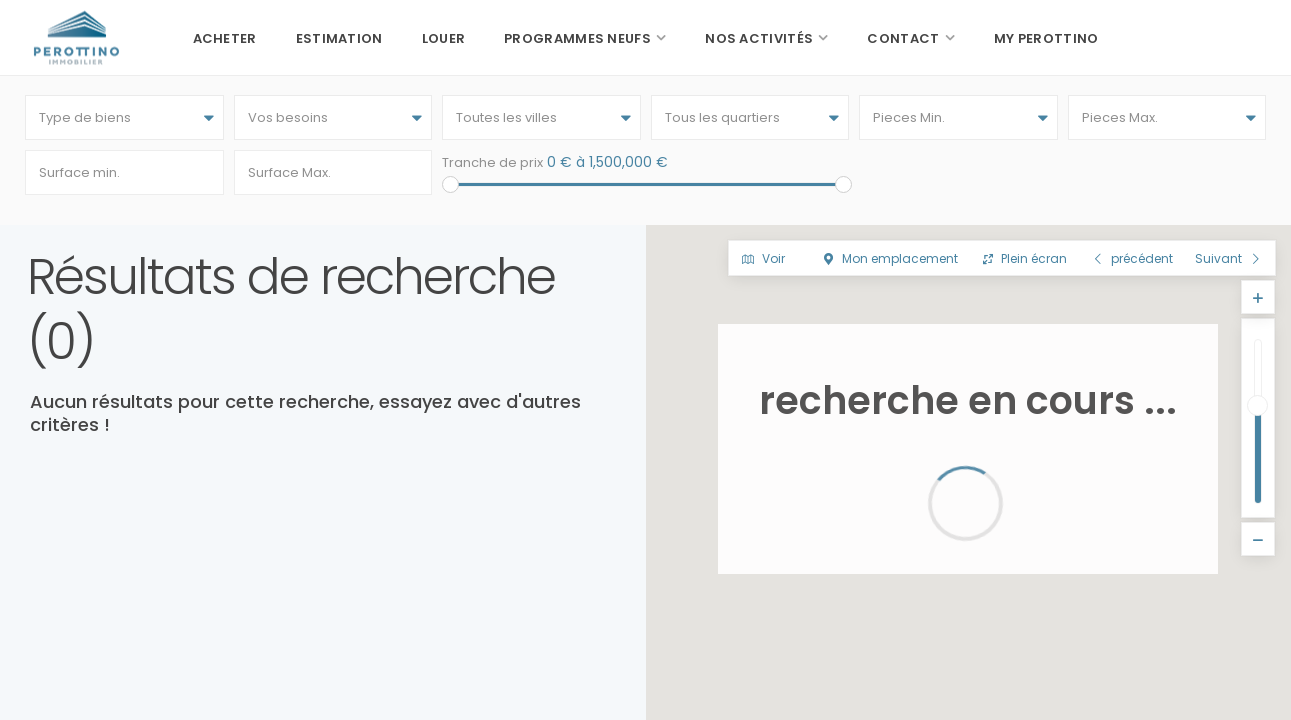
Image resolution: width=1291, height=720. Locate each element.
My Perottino (1046, 38)
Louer (444, 38)
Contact (903, 38)
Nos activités (759, 38)
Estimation (339, 38)
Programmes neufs (577, 38)
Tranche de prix (492, 162)
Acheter (225, 38)
